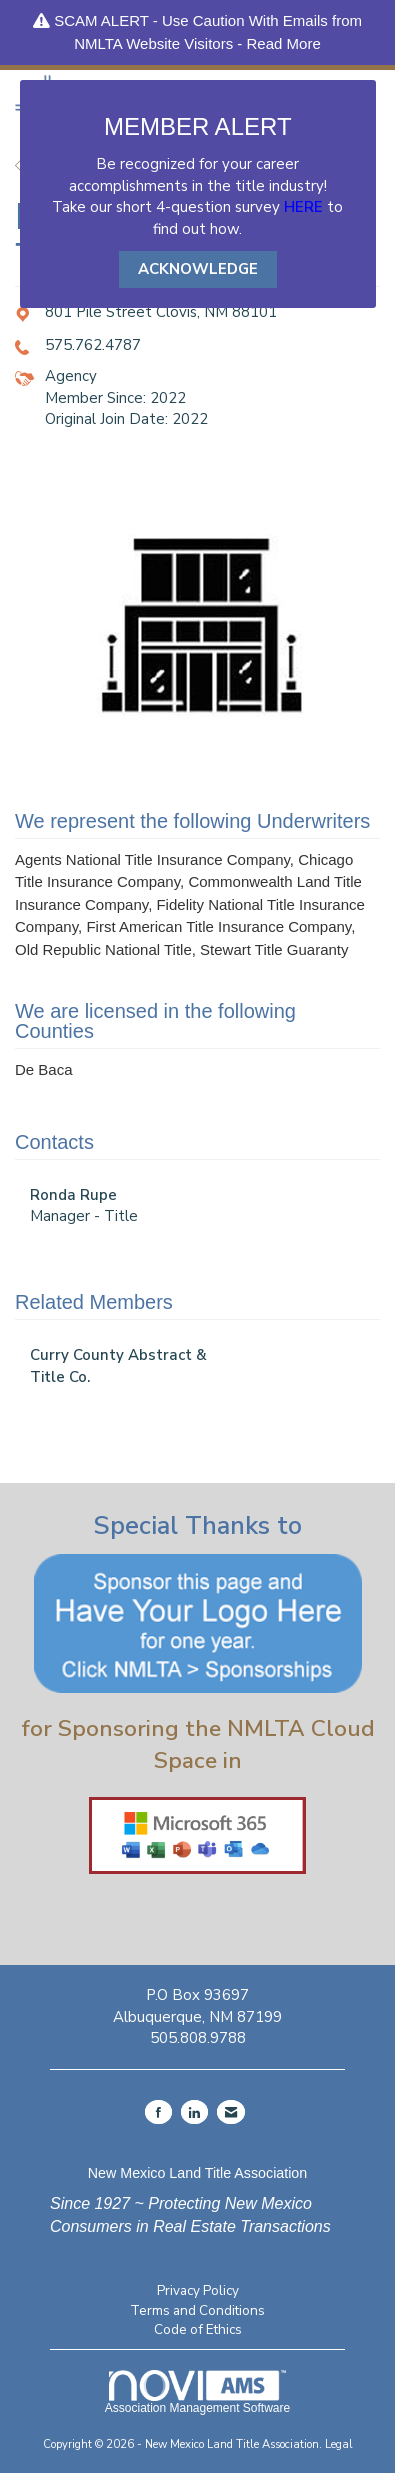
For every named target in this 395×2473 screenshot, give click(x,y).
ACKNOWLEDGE (198, 269)
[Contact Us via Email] (231, 2112)
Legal (339, 2444)
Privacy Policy (198, 2290)
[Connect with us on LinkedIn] (194, 2112)
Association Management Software (197, 2392)
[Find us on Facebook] (158, 2112)
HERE (303, 207)
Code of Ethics (198, 2329)
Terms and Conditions (197, 2310)
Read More (284, 43)
